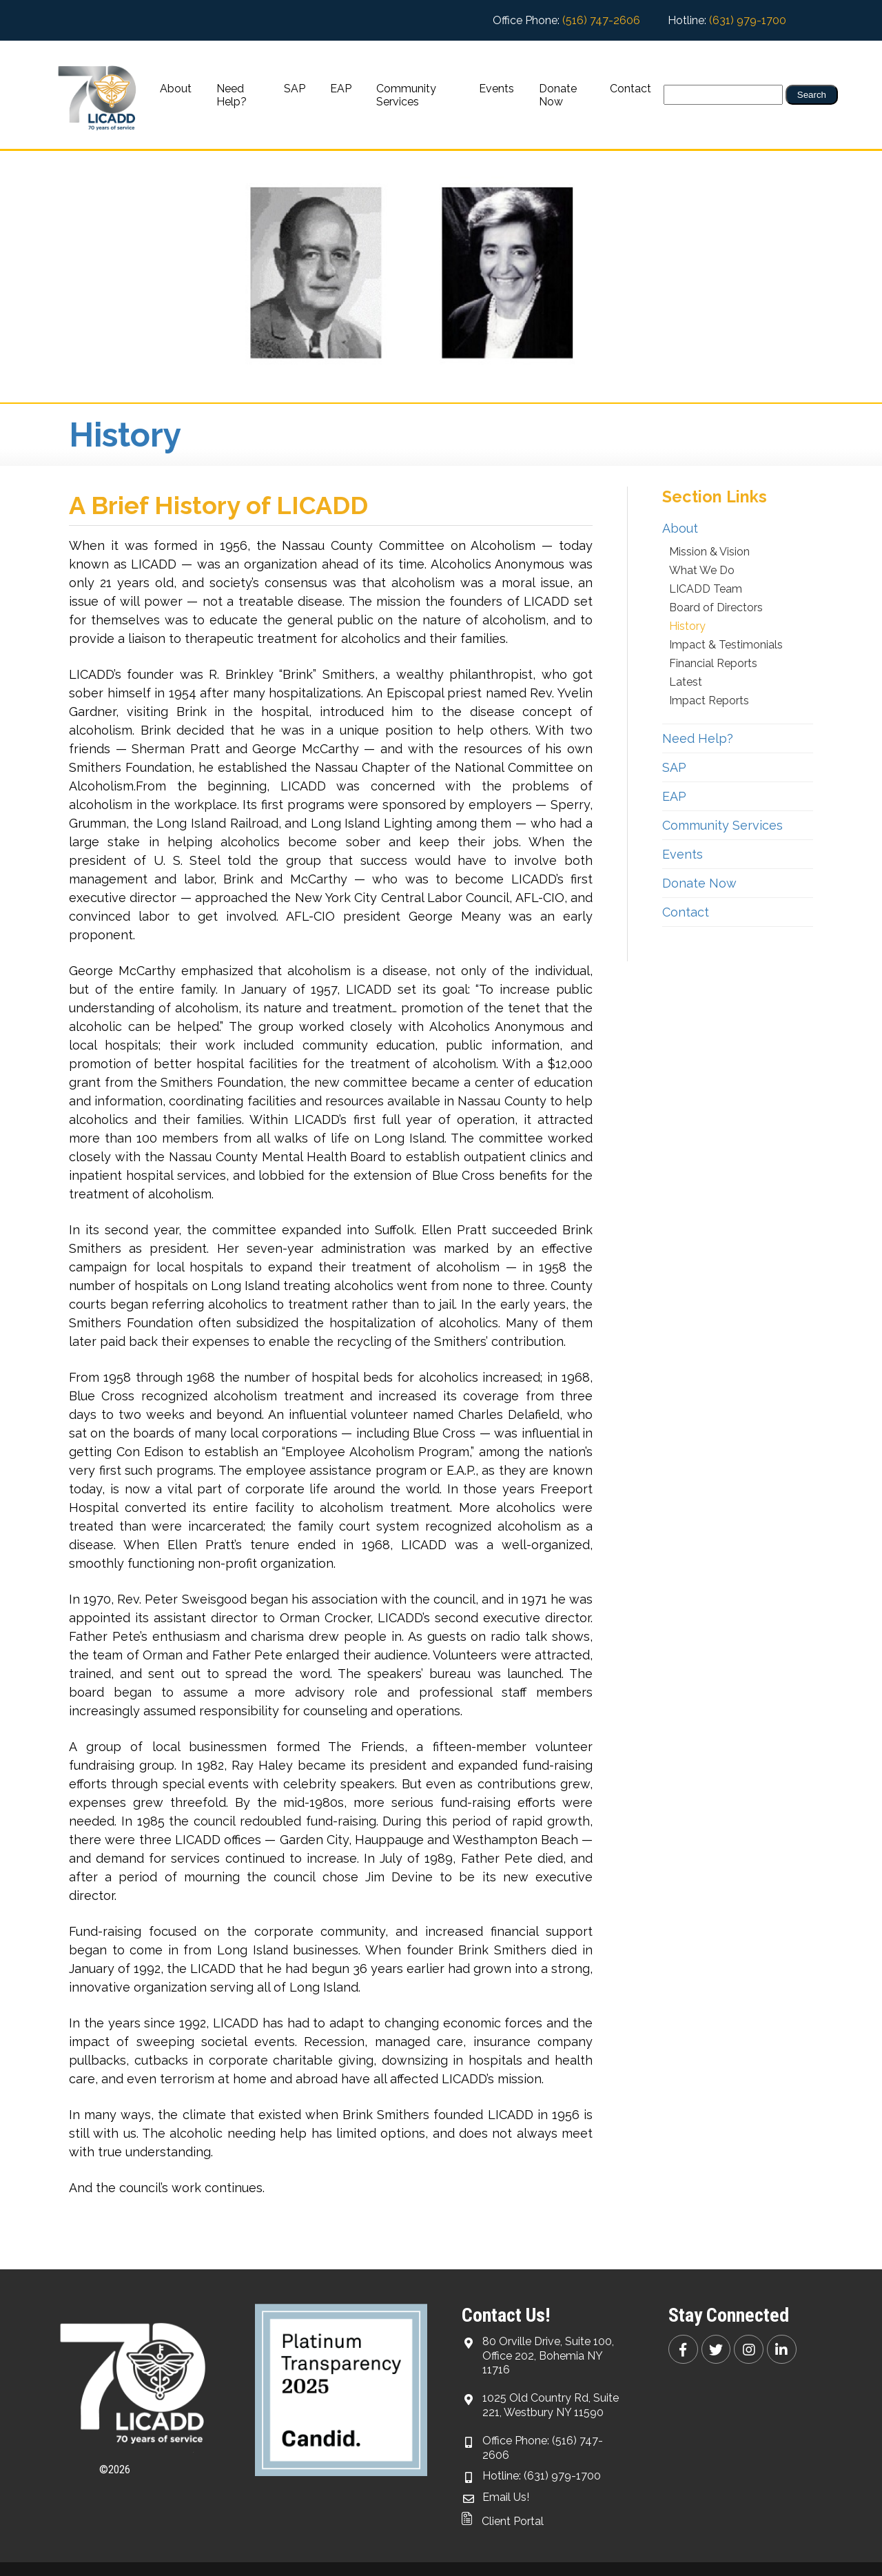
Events (496, 88)
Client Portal (503, 2521)
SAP (294, 88)
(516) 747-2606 (601, 20)
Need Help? (231, 95)
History (687, 626)
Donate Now (558, 95)
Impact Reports (709, 700)
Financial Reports (713, 663)
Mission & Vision (709, 551)
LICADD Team (705, 588)
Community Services (406, 95)
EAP (340, 88)
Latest (685, 681)
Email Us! (505, 2497)
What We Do (702, 570)
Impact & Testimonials (726, 644)
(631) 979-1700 (747, 20)
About (176, 88)
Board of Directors (716, 607)
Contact (630, 88)
